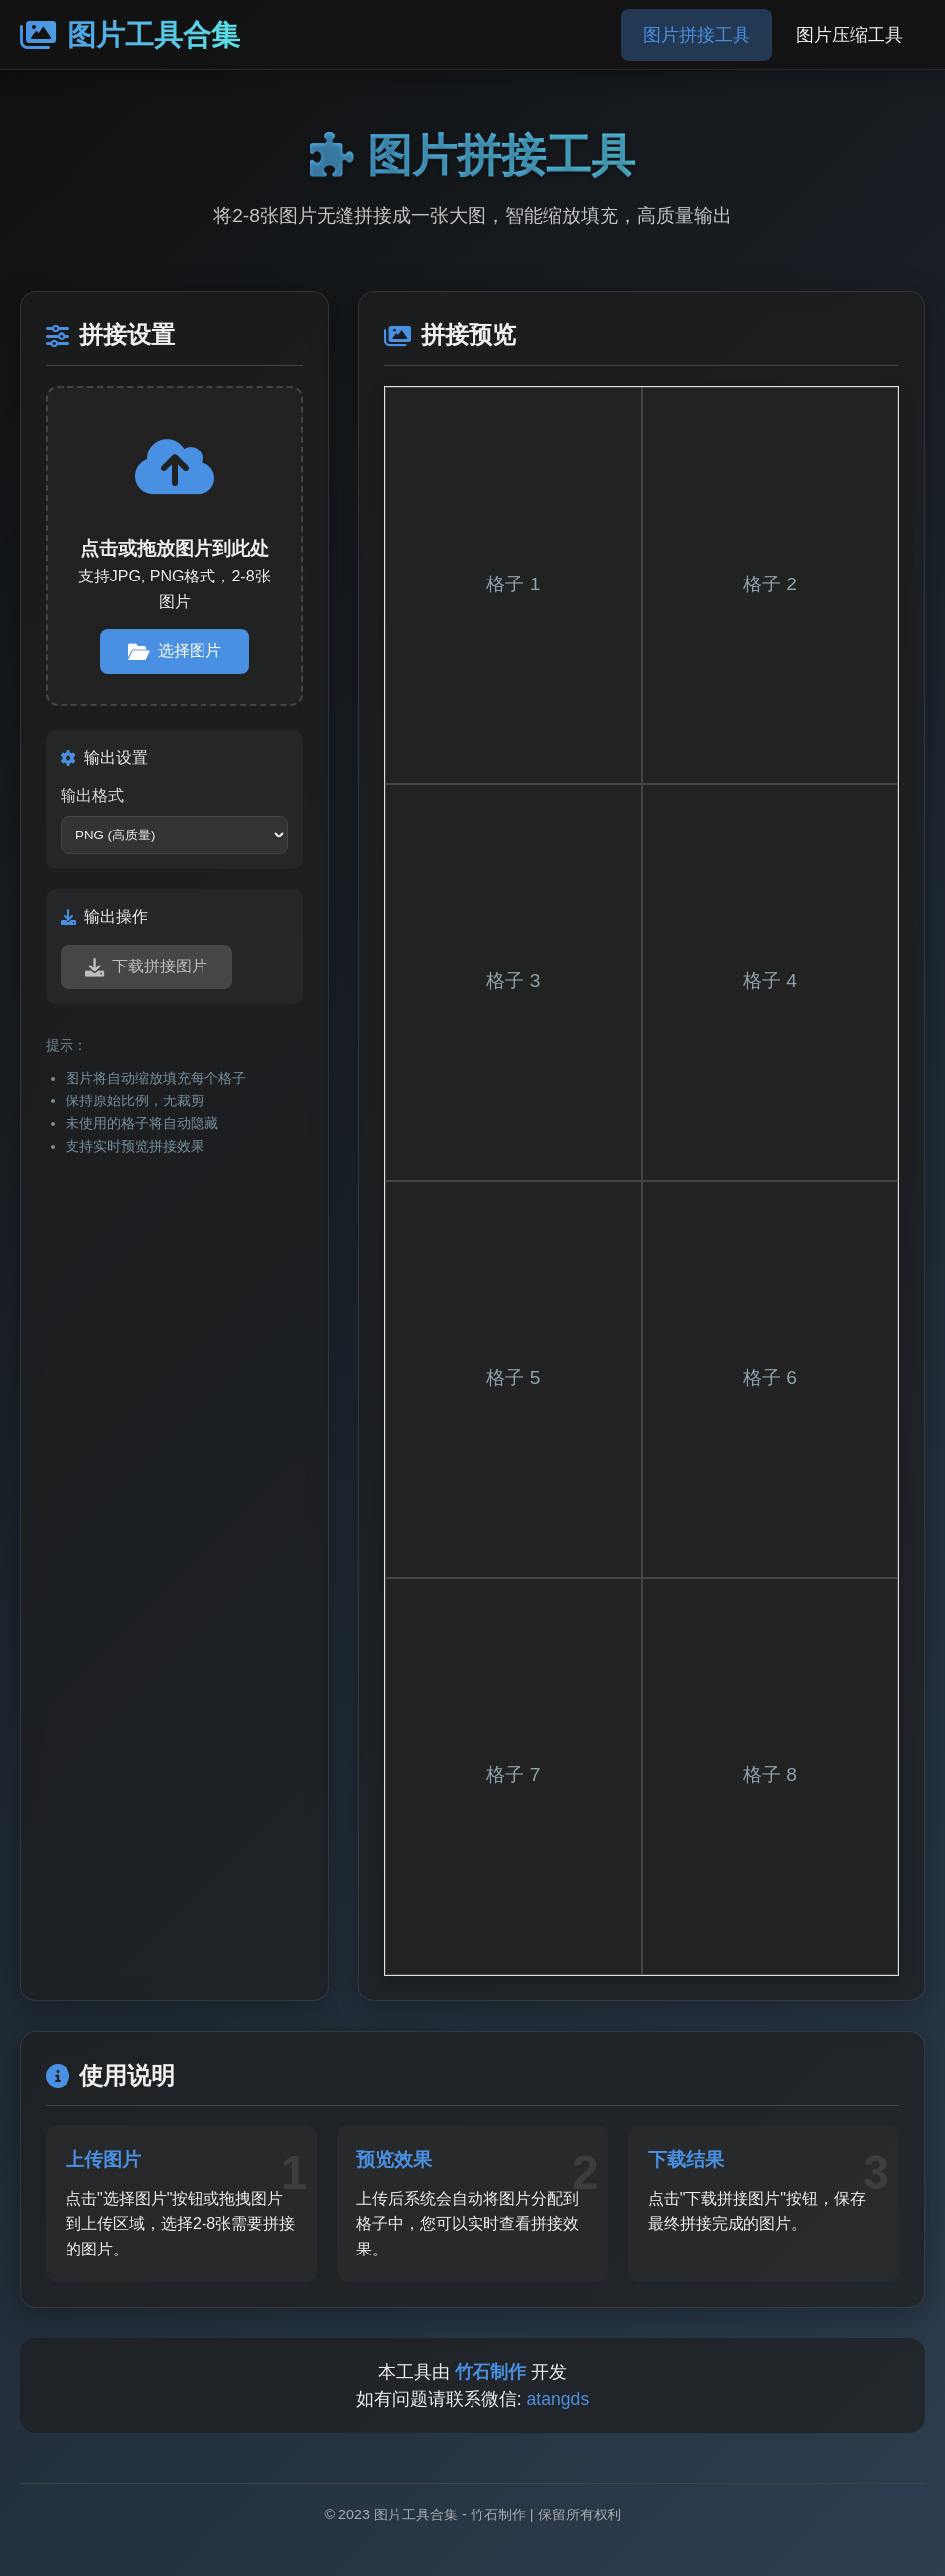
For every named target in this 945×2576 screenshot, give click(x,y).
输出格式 (92, 795)
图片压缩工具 (849, 35)
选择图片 (174, 651)
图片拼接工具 (696, 35)
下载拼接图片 (146, 967)
